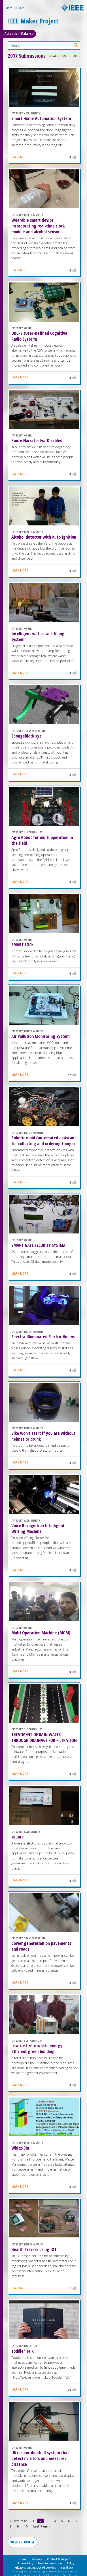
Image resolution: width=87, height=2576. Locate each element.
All (76, 56)
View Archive (22, 2542)
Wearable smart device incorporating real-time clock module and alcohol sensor (38, 226)
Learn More (19, 157)
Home (22, 2559)
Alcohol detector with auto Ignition (43, 537)
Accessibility (25, 2563)
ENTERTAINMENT (33, 1133)
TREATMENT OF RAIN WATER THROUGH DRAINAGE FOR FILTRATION (44, 1737)
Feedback (67, 2568)
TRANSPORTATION (34, 731)
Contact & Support (59, 2559)
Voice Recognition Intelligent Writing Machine (38, 1528)
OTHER (28, 328)
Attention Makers (19, 33)
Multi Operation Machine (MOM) (40, 1633)
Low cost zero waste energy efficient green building (36, 2048)
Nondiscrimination (50, 2563)
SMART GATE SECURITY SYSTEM (38, 1245)
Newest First (59, 56)
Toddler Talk (22, 2351)
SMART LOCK (22, 945)
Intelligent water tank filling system (37, 636)
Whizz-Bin (20, 2148)
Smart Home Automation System (41, 118)
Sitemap (37, 2559)
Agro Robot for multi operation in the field (42, 840)
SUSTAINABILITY (33, 832)
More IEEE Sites (15, 8)
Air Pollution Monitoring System (40, 1036)
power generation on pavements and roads (41, 1946)
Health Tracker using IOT (34, 2249)
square (17, 1837)
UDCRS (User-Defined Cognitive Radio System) (39, 336)
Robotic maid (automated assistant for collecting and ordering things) (43, 1141)
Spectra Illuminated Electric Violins (43, 1337)
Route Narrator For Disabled (36, 440)
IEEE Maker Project (33, 20)
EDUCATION (30, 2346)
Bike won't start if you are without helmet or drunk (43, 1436)
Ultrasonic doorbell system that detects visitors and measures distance (40, 2458)
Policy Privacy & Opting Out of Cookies (44, 2565)
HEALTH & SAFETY (33, 215)
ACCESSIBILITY (32, 113)
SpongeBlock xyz (26, 736)
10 (26, 2526)
